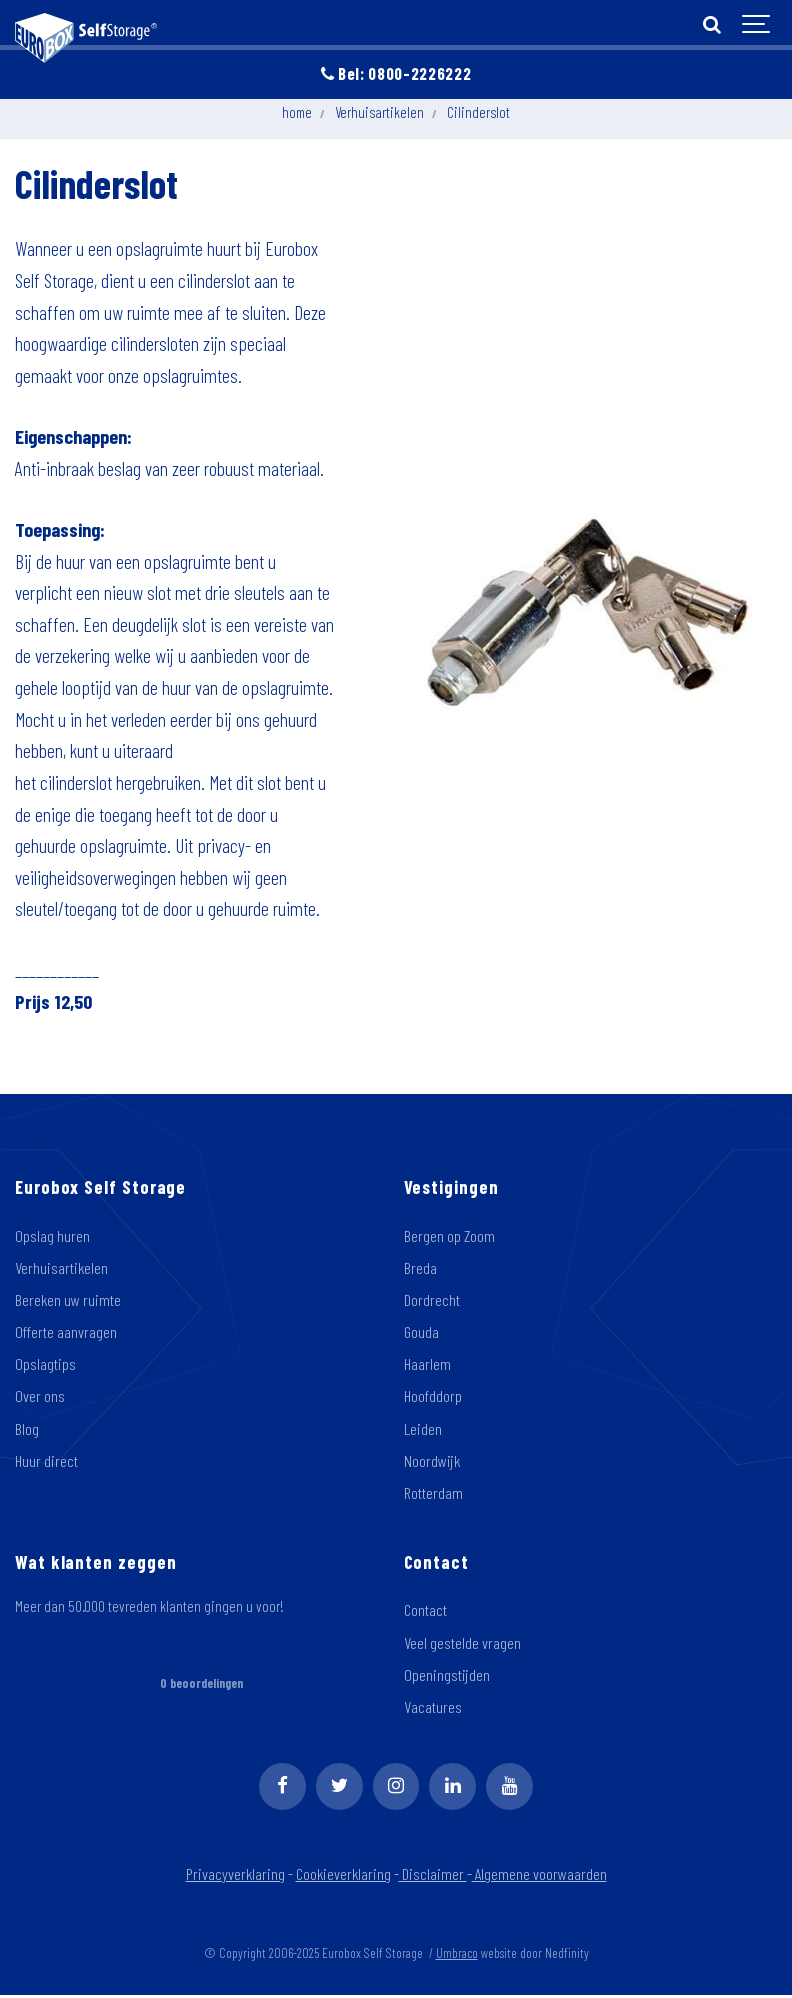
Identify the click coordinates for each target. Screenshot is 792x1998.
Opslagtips (45, 1365)
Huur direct (46, 1463)
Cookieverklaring (344, 1877)
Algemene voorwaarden (542, 1877)
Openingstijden (447, 1678)
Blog (27, 1430)
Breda (421, 1268)
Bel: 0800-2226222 (396, 73)
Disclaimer (436, 1877)
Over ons (40, 1398)
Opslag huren (52, 1236)
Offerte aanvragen (66, 1333)
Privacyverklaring (233, 1877)
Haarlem (427, 1365)
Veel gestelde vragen (462, 1645)
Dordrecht (432, 1301)
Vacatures (433, 1710)
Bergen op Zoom (450, 1236)
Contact (426, 1613)
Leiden (423, 1430)
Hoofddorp (433, 1398)
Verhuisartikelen (62, 1268)
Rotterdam (433, 1495)
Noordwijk (432, 1463)
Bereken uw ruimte (69, 1301)
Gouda (422, 1333)
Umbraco (457, 1956)
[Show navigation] (757, 25)
